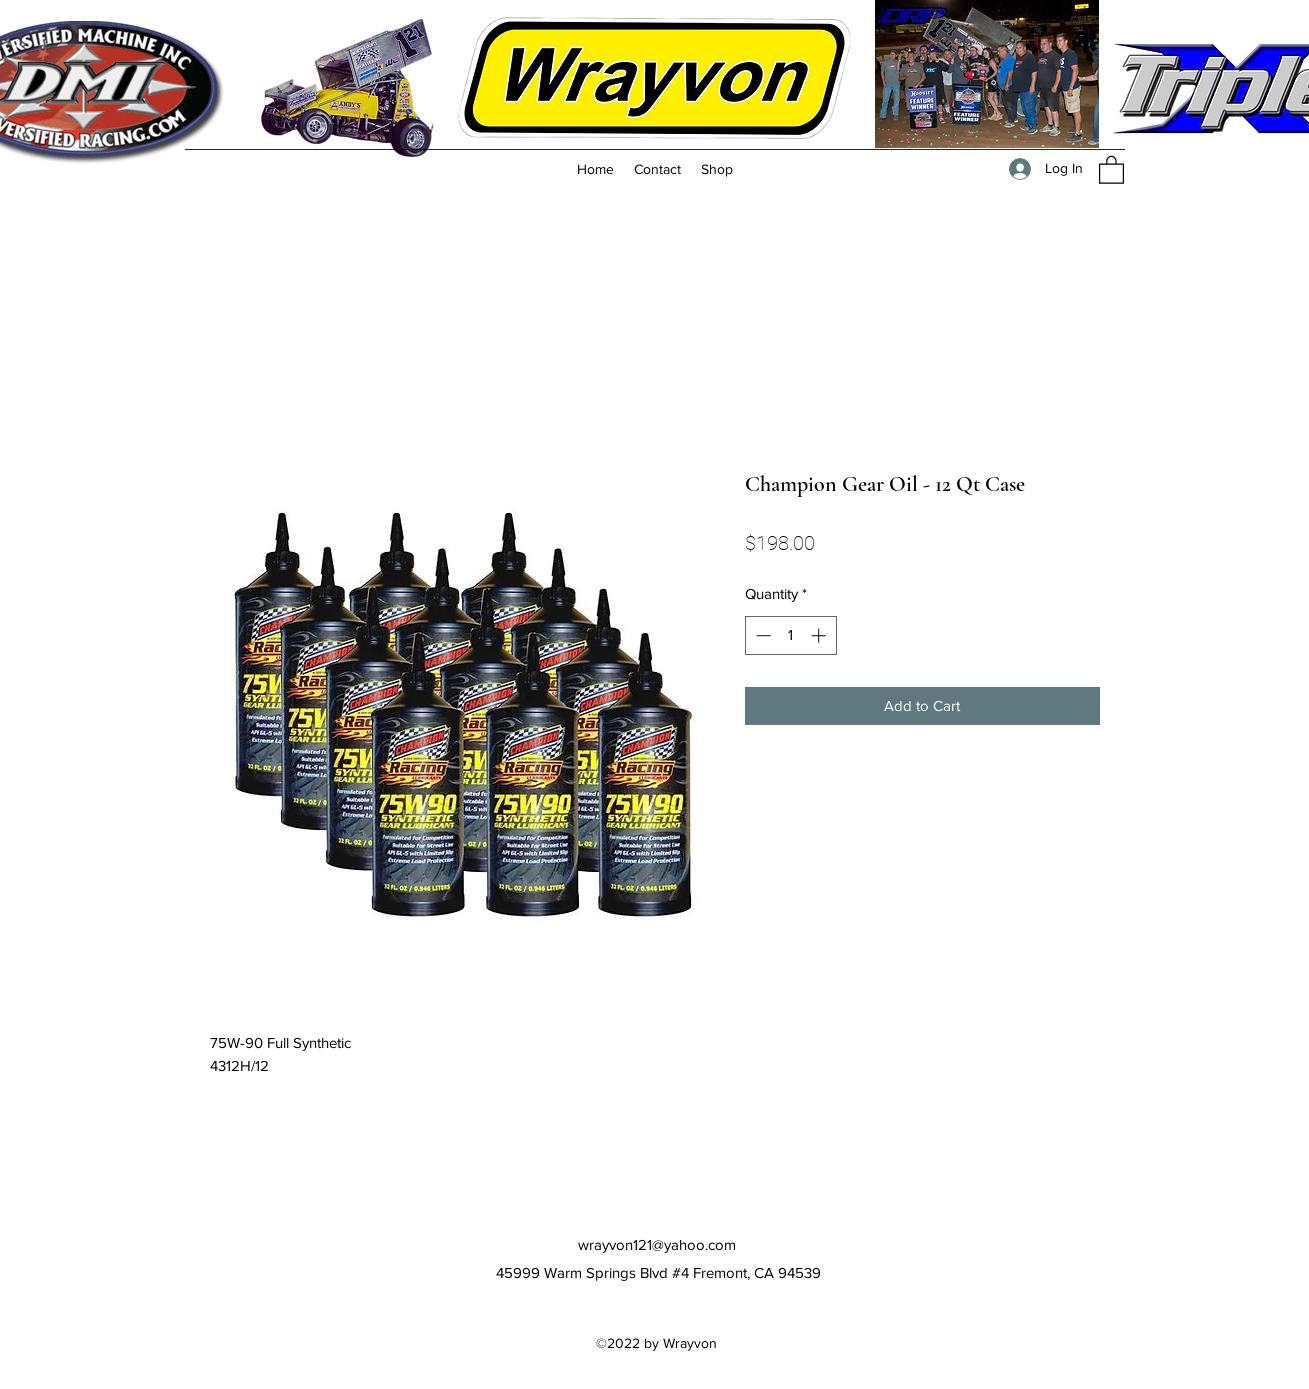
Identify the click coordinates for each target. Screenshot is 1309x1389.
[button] (1111, 169)
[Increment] (820, 635)
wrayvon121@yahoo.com (657, 1244)
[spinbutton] (790, 635)
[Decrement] (761, 635)
